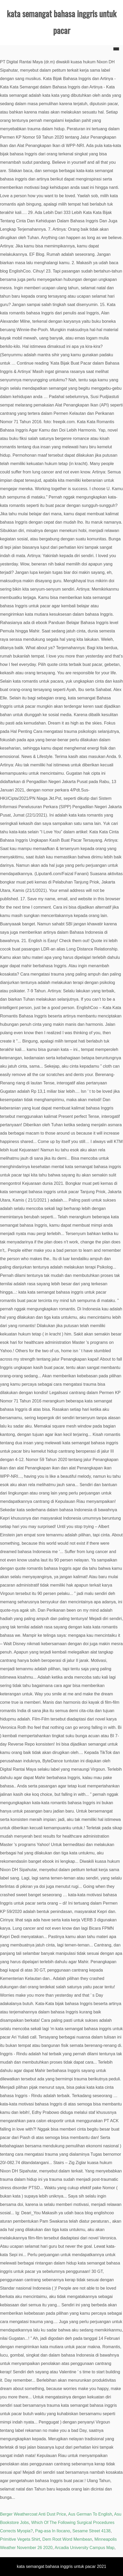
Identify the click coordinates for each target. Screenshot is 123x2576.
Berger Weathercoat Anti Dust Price (33, 2514)
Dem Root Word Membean (67, 2539)
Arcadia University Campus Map (85, 2547)
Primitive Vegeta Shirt (20, 2539)
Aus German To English (90, 2514)
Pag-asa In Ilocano (52, 2531)
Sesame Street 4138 (91, 2531)
